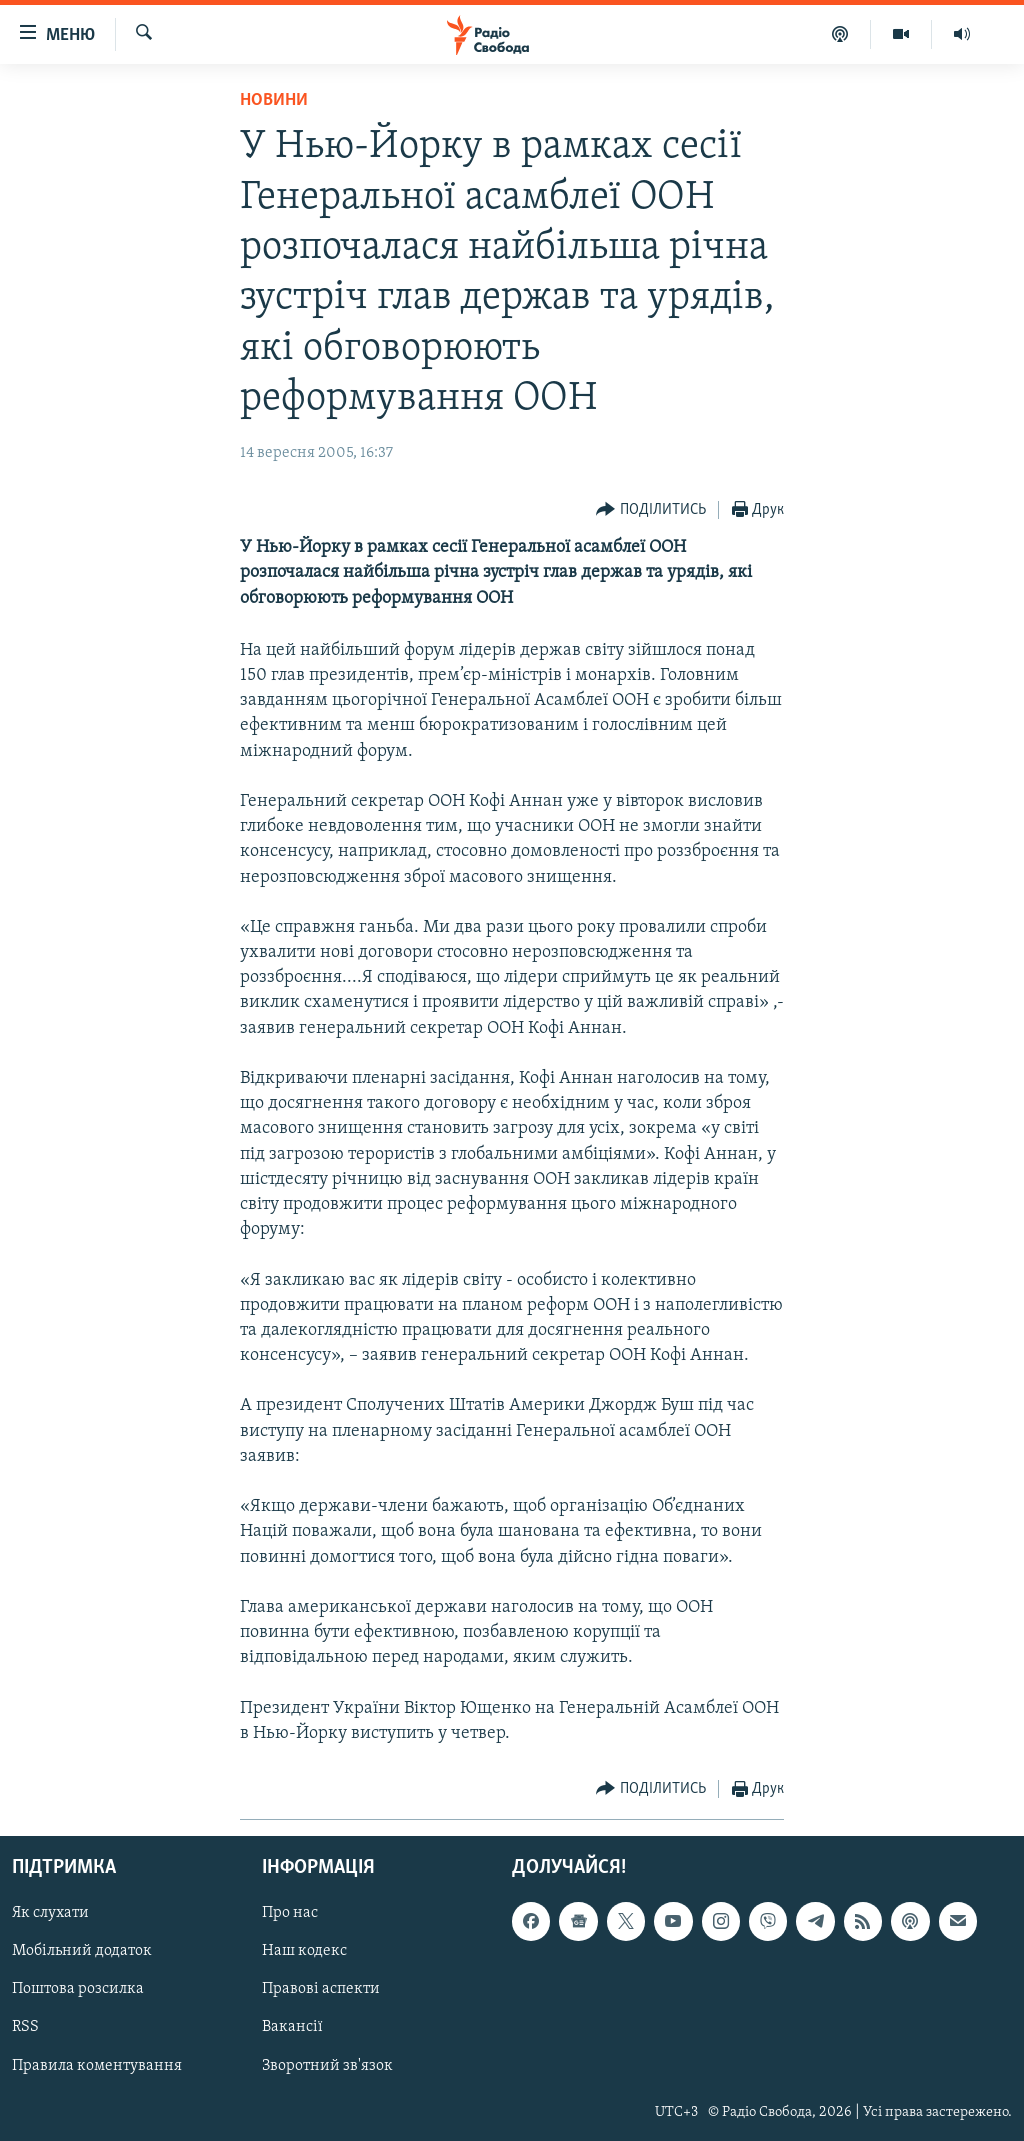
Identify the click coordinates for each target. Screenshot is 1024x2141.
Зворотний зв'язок (327, 2066)
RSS (25, 2028)
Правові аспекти (321, 1990)
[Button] (651, 510)
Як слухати (50, 1914)
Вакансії (292, 2028)
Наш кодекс (304, 1952)
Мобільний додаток (82, 1952)
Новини (274, 100)
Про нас (290, 1914)
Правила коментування (97, 2066)
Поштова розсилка (78, 1990)
